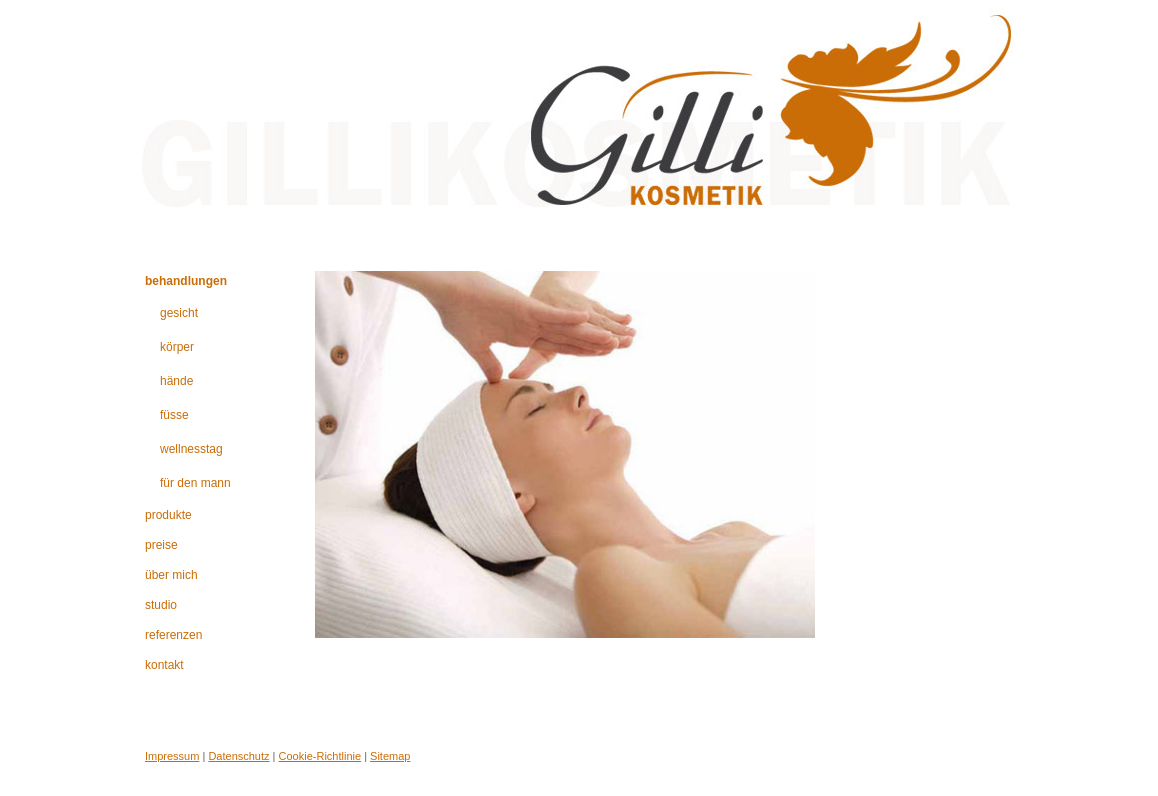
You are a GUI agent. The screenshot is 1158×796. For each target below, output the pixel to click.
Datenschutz (238, 756)
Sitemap (390, 756)
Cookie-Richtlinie (320, 756)
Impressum (172, 756)
